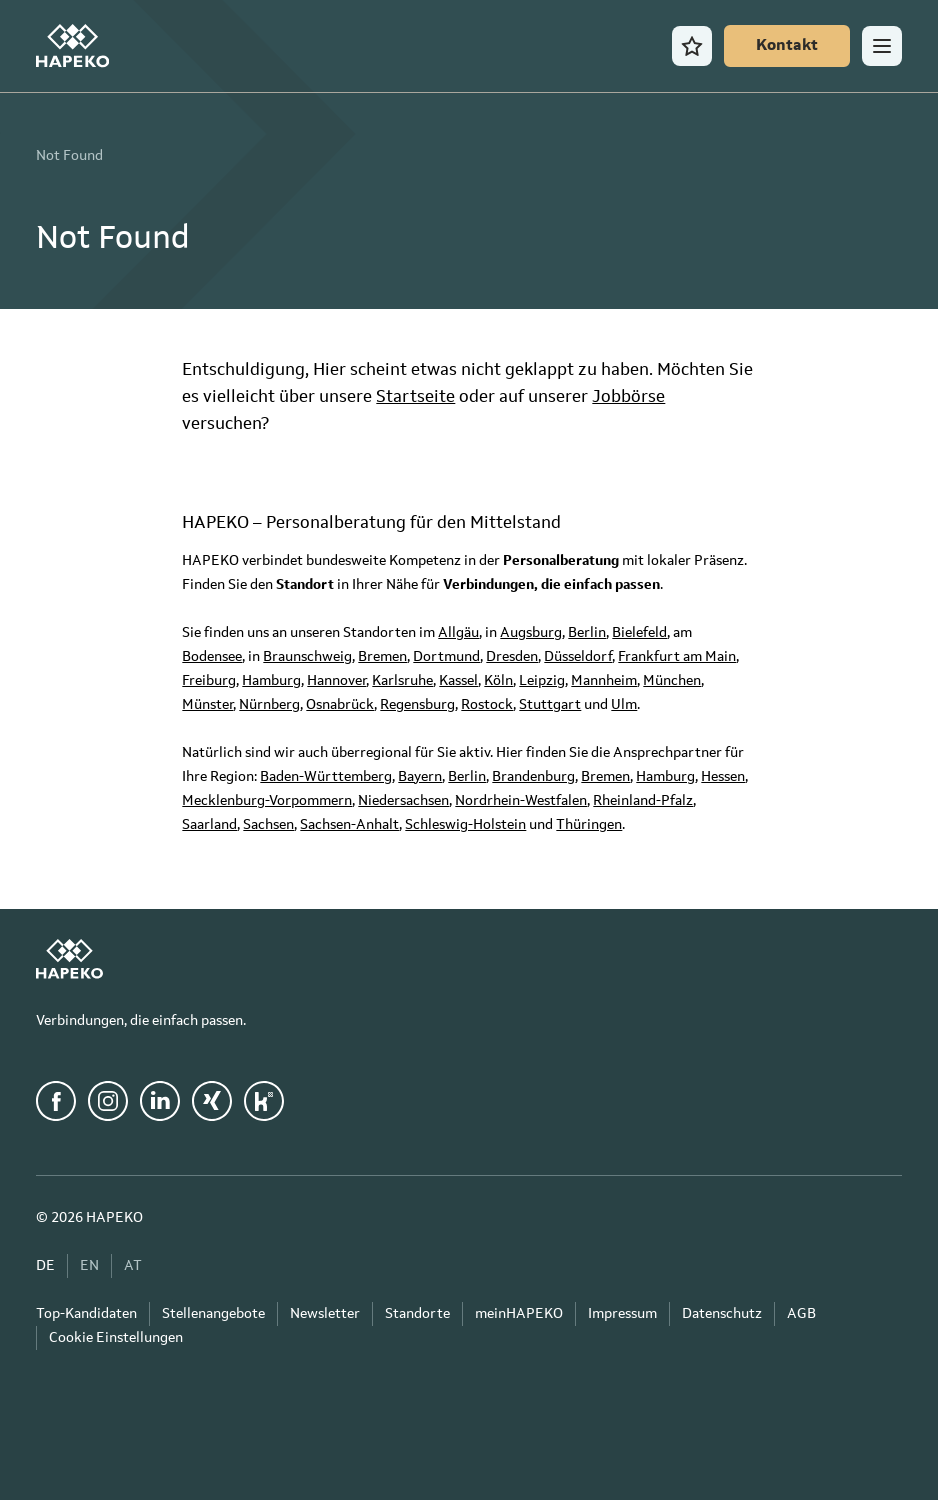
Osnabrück (340, 705)
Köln (498, 681)
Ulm (624, 705)
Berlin (587, 633)
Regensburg (417, 705)
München (672, 681)
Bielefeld (639, 633)
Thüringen (589, 825)
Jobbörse (628, 397)
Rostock (487, 705)
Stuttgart (550, 705)
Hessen (723, 777)
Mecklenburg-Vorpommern (267, 801)
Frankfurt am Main (677, 657)
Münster (207, 705)
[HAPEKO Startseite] (72, 46)
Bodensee (212, 657)
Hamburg (271, 681)
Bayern (420, 777)
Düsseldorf (578, 657)
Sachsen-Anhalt (349, 825)
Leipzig (542, 681)
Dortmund (446, 657)
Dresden (512, 657)
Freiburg (209, 681)
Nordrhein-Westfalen (521, 801)
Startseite (415, 397)
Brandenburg (533, 777)
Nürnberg (269, 705)
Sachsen (268, 825)
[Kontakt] (787, 46)
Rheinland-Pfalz (643, 801)
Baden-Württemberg (326, 777)
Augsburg (531, 633)
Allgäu (458, 633)
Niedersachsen (403, 801)
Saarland (209, 825)
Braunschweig (307, 657)
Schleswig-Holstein (465, 825)
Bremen (382, 657)
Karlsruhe (402, 681)
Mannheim (604, 681)
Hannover (336, 681)
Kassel (458, 681)
